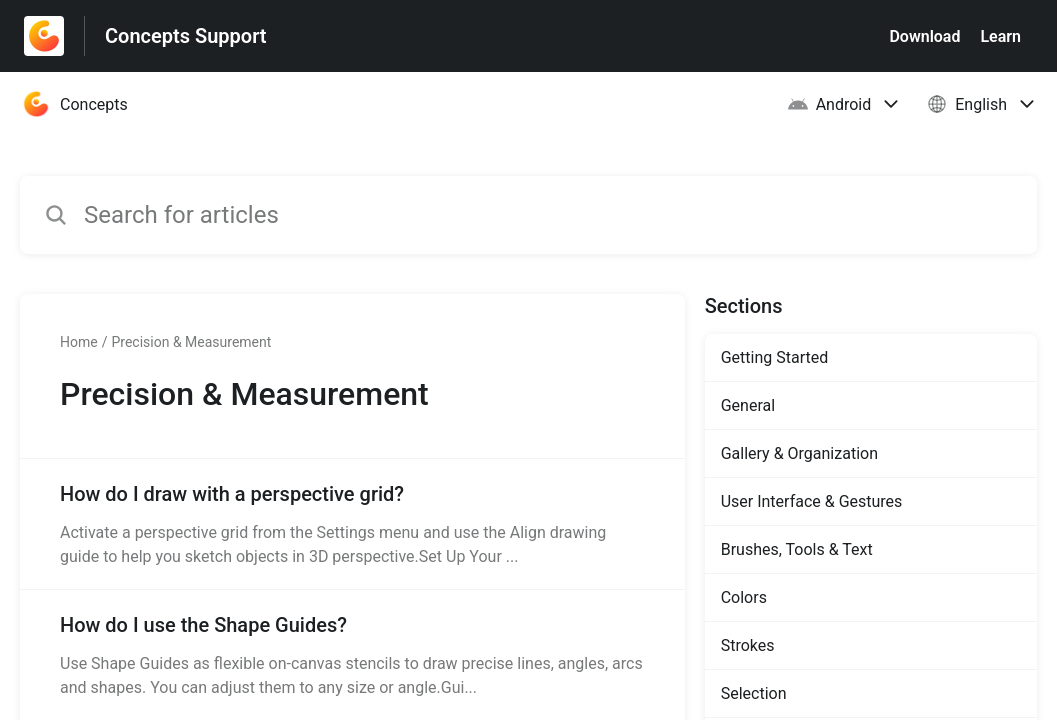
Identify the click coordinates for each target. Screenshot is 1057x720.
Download (924, 36)
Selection (754, 693)
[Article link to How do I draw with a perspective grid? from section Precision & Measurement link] (352, 524)
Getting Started (775, 357)
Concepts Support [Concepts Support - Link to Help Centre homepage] (186, 36)
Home (79, 342)
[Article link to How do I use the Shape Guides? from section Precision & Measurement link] (352, 655)
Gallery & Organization (799, 453)
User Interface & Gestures (812, 501)
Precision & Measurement (191, 342)
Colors (744, 597)
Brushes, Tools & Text (797, 549)
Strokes (748, 645)
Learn (1000, 36)
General (748, 405)
